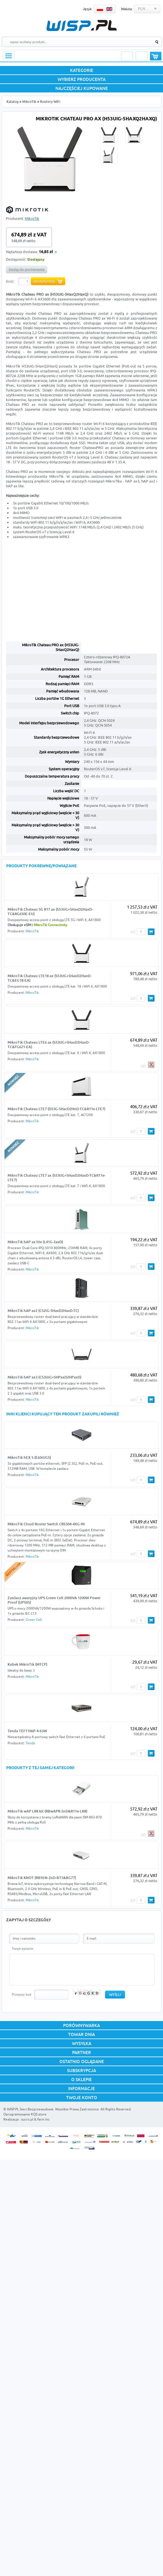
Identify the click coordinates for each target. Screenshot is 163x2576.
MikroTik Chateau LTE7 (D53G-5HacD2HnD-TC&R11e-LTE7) (56, 1108)
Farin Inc (43, 2119)
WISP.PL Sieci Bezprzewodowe (30, 2109)
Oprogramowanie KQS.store (24, 2114)
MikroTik (29, 101)
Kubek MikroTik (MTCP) (27, 1664)
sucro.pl (27, 2119)
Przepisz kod (21, 1994)
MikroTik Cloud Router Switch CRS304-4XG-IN (46, 1524)
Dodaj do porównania (26, 269)
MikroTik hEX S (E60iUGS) (29, 1457)
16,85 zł (46, 252)
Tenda (30, 1743)
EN (109, 9)
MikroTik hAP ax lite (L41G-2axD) (35, 1242)
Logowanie (127, 56)
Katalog (12, 101)
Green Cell (34, 1619)
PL (100, 9)
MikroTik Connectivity (50, 925)
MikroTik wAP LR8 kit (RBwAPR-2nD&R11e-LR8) (47, 1811)
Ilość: (10, 281)
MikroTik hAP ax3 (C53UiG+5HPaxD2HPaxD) (44, 1377)
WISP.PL (81, 25)
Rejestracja (142, 56)
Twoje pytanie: (23, 1948)
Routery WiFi (50, 101)
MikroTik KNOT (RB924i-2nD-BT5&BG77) (42, 1877)
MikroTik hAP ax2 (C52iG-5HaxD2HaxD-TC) (43, 1310)
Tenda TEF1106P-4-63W (27, 1731)
